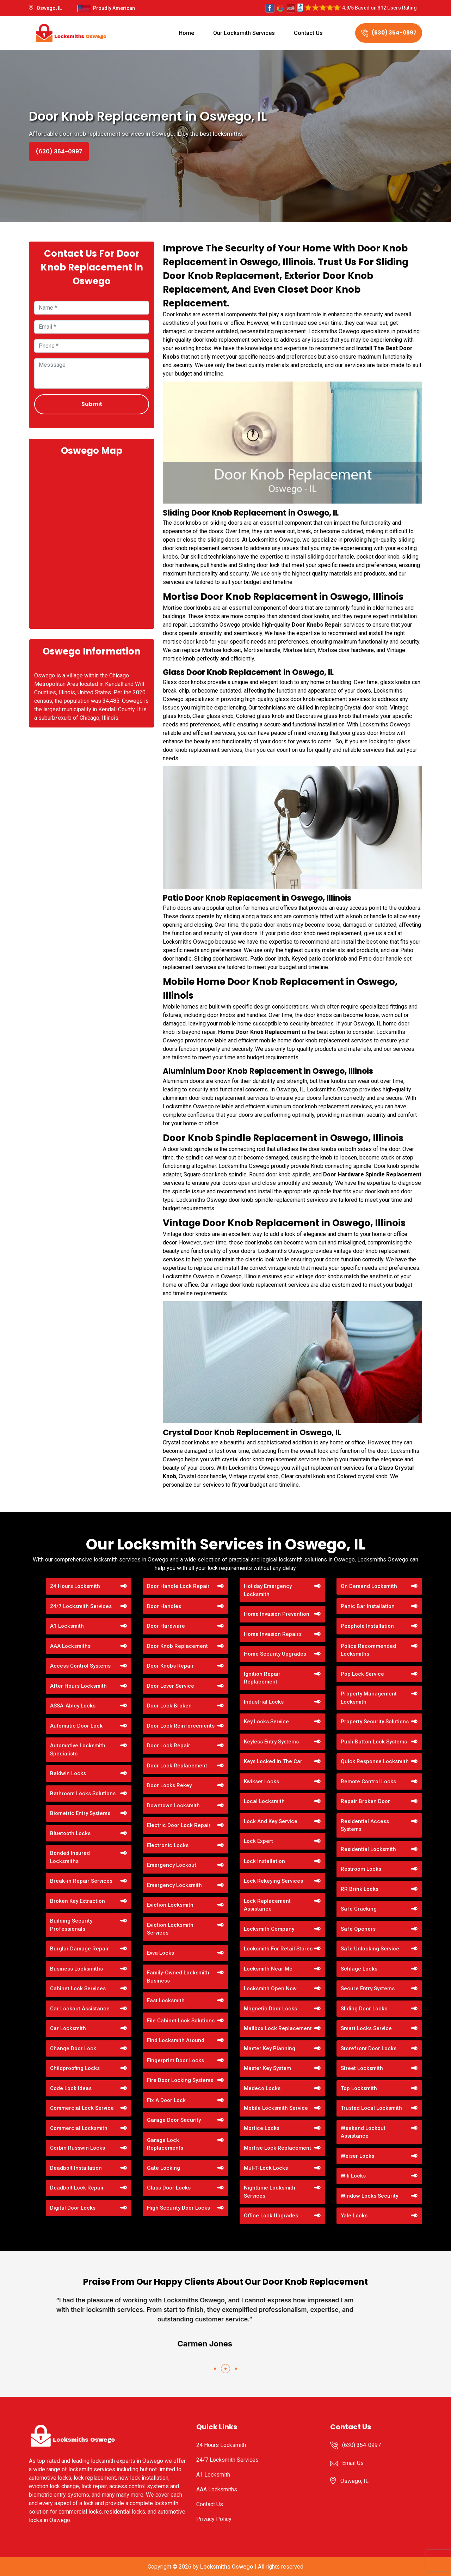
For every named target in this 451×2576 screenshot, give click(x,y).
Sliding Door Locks (364, 2008)
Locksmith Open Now (270, 1988)
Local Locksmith (264, 1801)
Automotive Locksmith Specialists (77, 1749)
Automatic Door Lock (76, 1726)
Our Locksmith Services (244, 33)
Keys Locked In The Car (273, 1761)
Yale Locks (354, 2215)
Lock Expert (258, 1841)
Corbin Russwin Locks (77, 2148)
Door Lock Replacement (177, 1765)
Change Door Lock (73, 2048)
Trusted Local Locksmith (371, 2108)
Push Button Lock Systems (374, 1741)
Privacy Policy (213, 2519)
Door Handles (164, 1606)
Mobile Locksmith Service (276, 2108)
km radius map (91, 541)
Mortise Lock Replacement (277, 2148)
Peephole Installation (367, 1626)
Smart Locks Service (366, 2028)
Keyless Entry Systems (271, 1741)
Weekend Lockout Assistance (363, 2132)
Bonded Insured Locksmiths (70, 1857)
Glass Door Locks (169, 2188)
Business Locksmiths (76, 1969)
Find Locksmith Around (175, 2040)
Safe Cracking (359, 1909)
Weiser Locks (357, 2156)
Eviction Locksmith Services (170, 1929)
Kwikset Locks (261, 1781)
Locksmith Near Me (268, 1969)
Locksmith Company (269, 1929)
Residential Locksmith (368, 1849)
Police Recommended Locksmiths (368, 1650)
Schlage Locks (359, 1969)
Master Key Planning (269, 2048)
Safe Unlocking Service (370, 1948)
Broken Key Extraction (77, 1901)
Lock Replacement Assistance (267, 1905)
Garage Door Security (174, 2120)
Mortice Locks (261, 2128)
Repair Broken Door (365, 1801)
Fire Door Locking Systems (180, 2080)
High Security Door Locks (178, 2208)
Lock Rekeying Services (273, 1881)
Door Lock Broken (169, 1706)
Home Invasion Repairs (273, 1634)
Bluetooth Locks (70, 1833)
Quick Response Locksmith (375, 1761)
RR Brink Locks (359, 1889)
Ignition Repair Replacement (262, 1678)
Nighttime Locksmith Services (269, 2192)
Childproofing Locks (75, 2068)
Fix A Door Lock (166, 2100)
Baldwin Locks (68, 1773)
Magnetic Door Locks (270, 2008)
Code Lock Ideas (71, 2088)
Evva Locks (160, 1953)
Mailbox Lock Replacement (278, 2028)
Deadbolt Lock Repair (77, 2188)
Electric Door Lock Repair (179, 1825)
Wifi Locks (353, 2176)
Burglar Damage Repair (79, 1948)
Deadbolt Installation (76, 2168)
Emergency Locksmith (174, 1885)
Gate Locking (163, 2168)
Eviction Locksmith (170, 1905)
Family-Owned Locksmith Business (178, 1976)
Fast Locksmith (166, 2000)
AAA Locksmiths (70, 1646)
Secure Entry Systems (368, 1988)
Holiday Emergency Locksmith (268, 1590)
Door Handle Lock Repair (178, 1586)
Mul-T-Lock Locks (266, 2168)
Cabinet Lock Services (78, 1988)
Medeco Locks (262, 2088)
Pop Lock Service (362, 1674)
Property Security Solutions (375, 1721)
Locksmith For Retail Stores (278, 1948)
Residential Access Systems (365, 1825)
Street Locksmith (362, 2068)
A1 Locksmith (67, 1626)
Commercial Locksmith (78, 2128)
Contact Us (308, 33)
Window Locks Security (369, 2196)
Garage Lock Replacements (165, 2144)
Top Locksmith (359, 2088)
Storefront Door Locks (368, 2048)
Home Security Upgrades (275, 1654)
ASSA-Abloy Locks (72, 1706)
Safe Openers (358, 1929)
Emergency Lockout (171, 1865)
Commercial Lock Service (82, 2108)
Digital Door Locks (72, 2208)
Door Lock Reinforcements (181, 1726)
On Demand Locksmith (369, 1586)
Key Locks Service (266, 1721)
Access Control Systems (80, 1666)
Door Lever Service (170, 1686)
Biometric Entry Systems (80, 1813)
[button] (215, 2369)
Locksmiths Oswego (226, 2566)
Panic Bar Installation (368, 1606)
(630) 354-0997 (388, 32)
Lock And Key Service (270, 1821)
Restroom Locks (361, 1869)
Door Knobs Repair (170, 1666)
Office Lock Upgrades (271, 2215)
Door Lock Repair (168, 1745)
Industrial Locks (264, 1702)
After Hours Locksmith (78, 1686)
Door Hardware (166, 1626)
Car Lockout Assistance (80, 2008)
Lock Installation (264, 1861)
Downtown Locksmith (173, 1805)
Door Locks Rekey (169, 1785)
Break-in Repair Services (81, 1881)
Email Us (353, 2463)
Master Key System (267, 2068)
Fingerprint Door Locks (175, 2060)
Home (186, 33)
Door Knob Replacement (177, 1646)
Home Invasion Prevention (276, 1614)
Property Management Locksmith (369, 1698)
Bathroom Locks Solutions (83, 1793)
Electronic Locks (168, 1845)
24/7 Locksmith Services (81, 1606)
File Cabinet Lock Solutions (181, 2020)
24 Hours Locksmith (75, 1586)
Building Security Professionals (71, 1925)
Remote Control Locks (368, 1781)
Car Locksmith (68, 2028)
